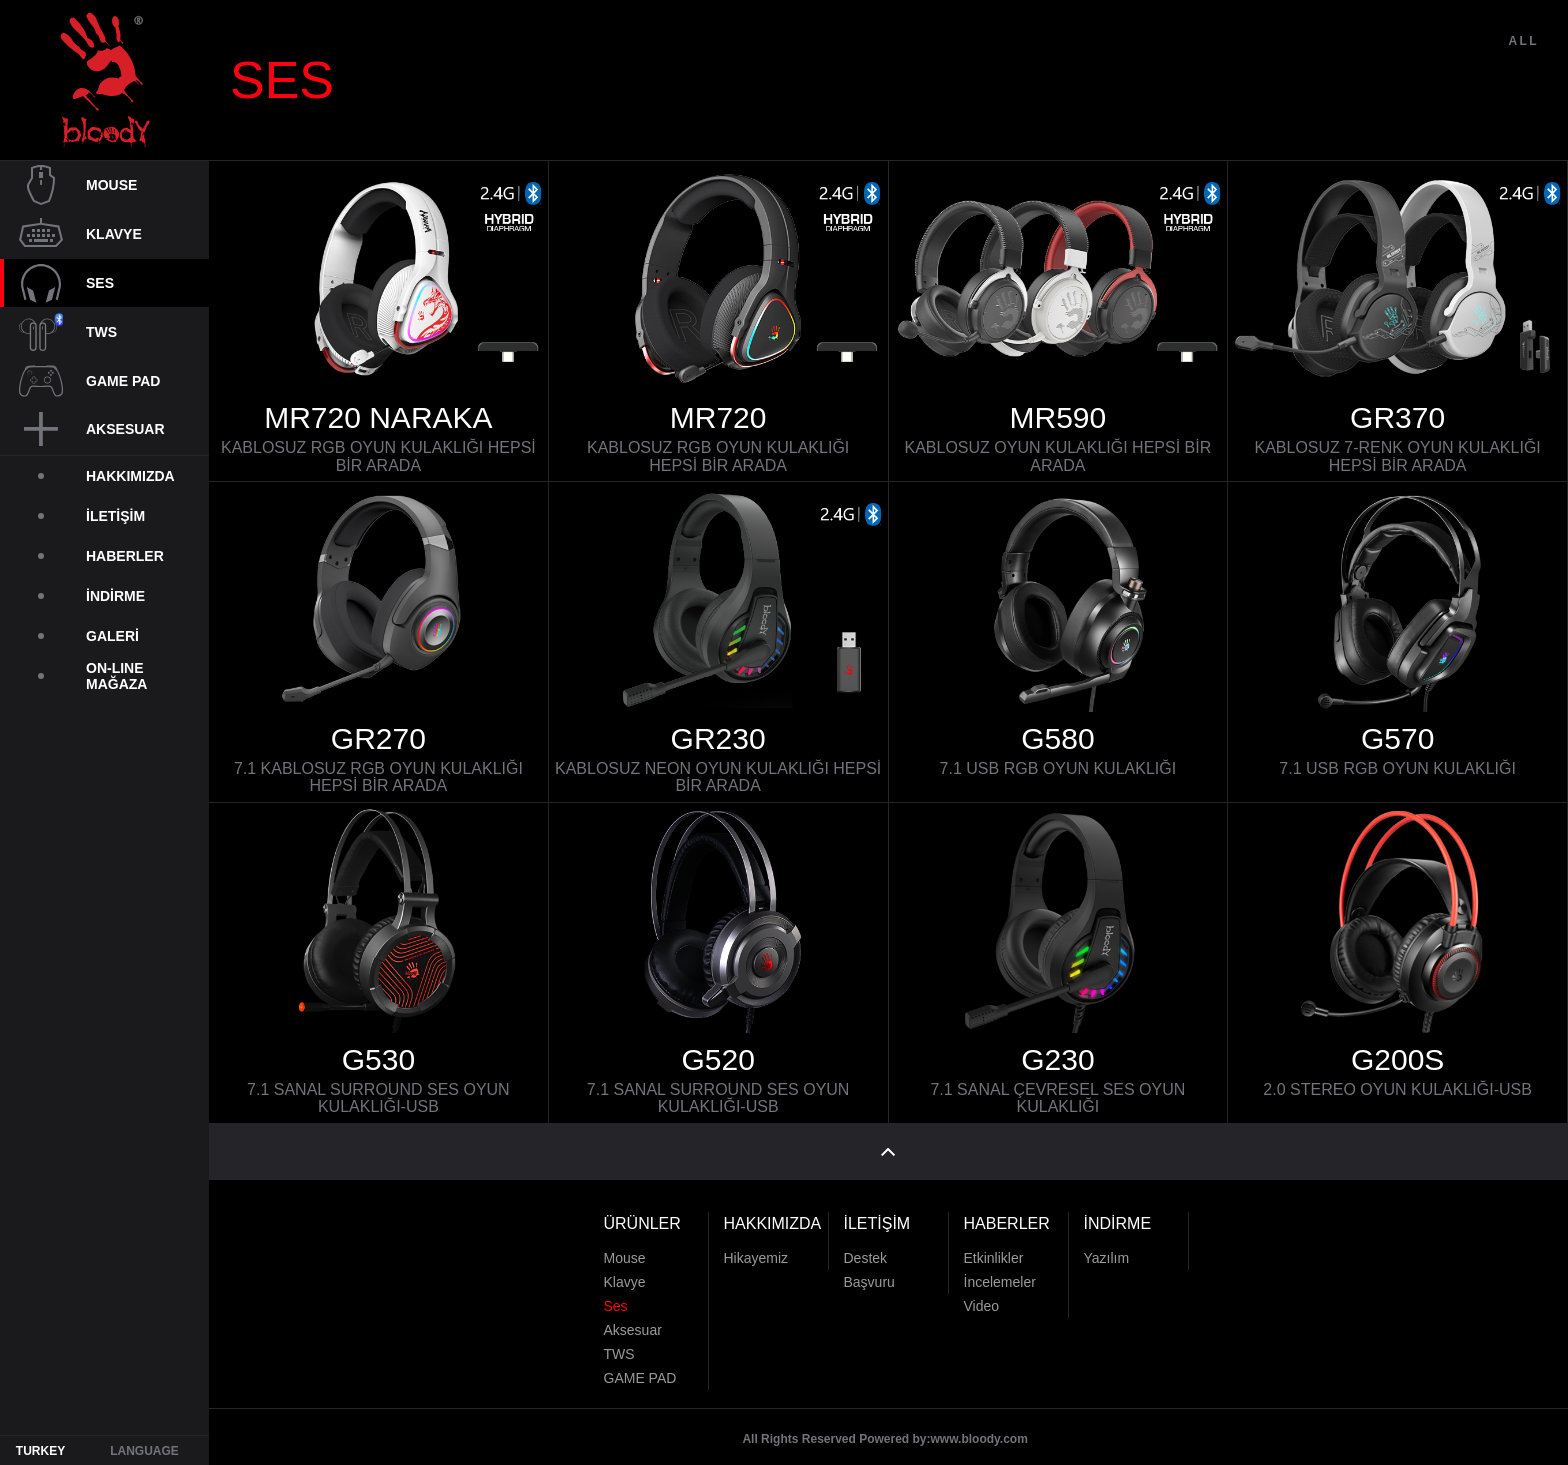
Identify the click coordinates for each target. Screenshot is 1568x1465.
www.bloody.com (979, 1425)
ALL (1523, 78)
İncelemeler (1000, 1268)
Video (982, 1292)
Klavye (625, 1268)
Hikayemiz (756, 1244)
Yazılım (1107, 1244)
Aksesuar (633, 1316)
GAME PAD (640, 1364)
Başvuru (869, 1268)
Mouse (625, 1244)
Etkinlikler (994, 1244)
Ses (616, 1292)
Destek (866, 1244)
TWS (619, 1340)
